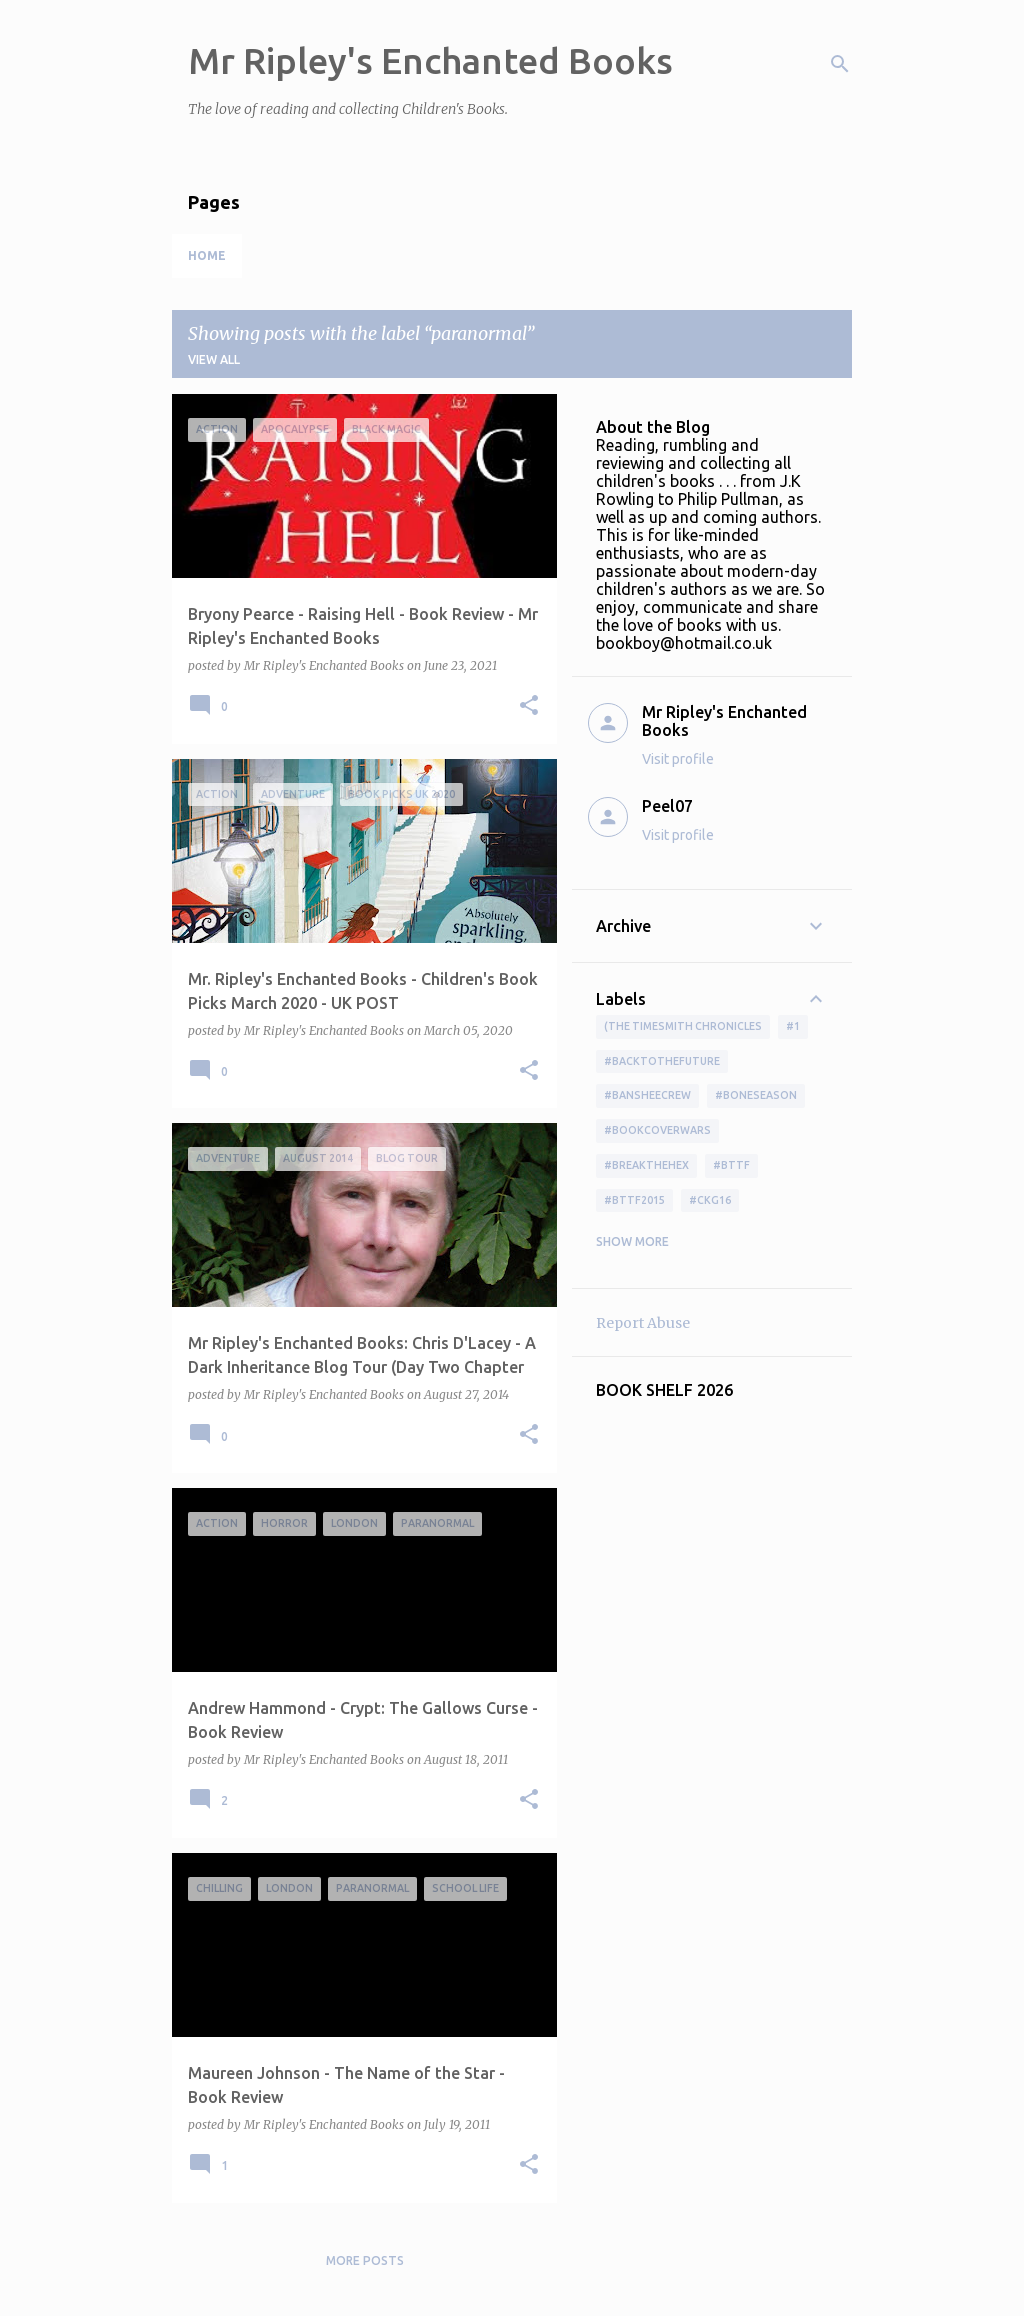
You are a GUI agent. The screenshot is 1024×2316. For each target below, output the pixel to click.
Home (207, 255)
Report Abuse (643, 1323)
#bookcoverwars (657, 1130)
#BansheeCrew (647, 1095)
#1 (793, 1026)
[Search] (840, 64)
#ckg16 (710, 1200)
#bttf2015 (634, 1200)
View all (214, 359)
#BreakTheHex (646, 1165)
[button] (529, 706)
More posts (365, 2260)
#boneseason (756, 1095)
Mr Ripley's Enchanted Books (430, 60)
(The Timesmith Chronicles (683, 1026)
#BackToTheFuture (662, 1061)
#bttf (731, 1165)
